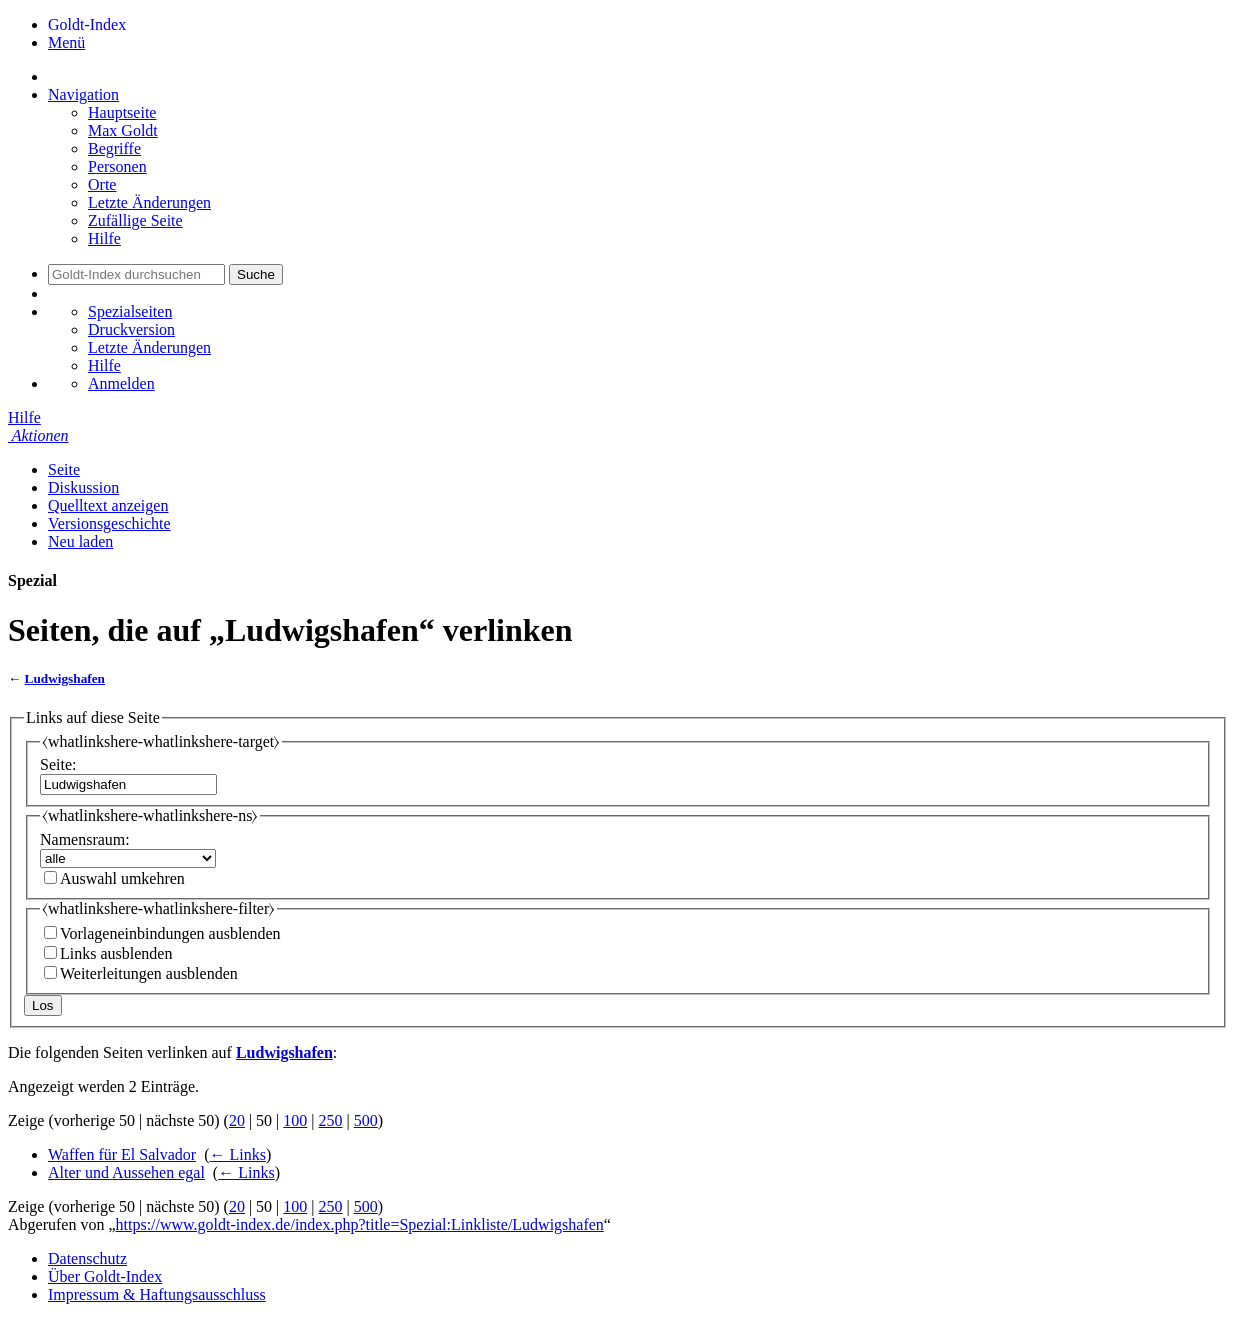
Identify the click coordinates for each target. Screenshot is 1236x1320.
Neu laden (80, 541)
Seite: (58, 764)
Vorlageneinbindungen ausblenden (170, 933)
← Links (237, 1154)
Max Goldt (123, 130)
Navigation (83, 94)
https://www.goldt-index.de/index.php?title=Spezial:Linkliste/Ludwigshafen (360, 1224)
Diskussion (83, 487)
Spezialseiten (130, 311)
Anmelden (121, 383)
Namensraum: (85, 839)
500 (366, 1120)
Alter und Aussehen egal (126, 1172)
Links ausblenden (116, 953)
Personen (117, 166)
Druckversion (131, 329)
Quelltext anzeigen (108, 505)
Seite (64, 469)
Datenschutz (87, 1258)
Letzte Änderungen (149, 202)
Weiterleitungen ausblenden (149, 973)
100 (295, 1120)
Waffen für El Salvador (122, 1154)
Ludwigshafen (65, 678)
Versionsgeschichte (109, 523)
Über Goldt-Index (105, 1276)
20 (237, 1120)
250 (331, 1120)
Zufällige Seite (135, 220)
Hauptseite (122, 112)
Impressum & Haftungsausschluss (157, 1294)
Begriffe (114, 148)
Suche (256, 274)
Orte (102, 184)
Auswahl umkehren (122, 878)
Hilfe (104, 238)
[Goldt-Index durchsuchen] (136, 274)
